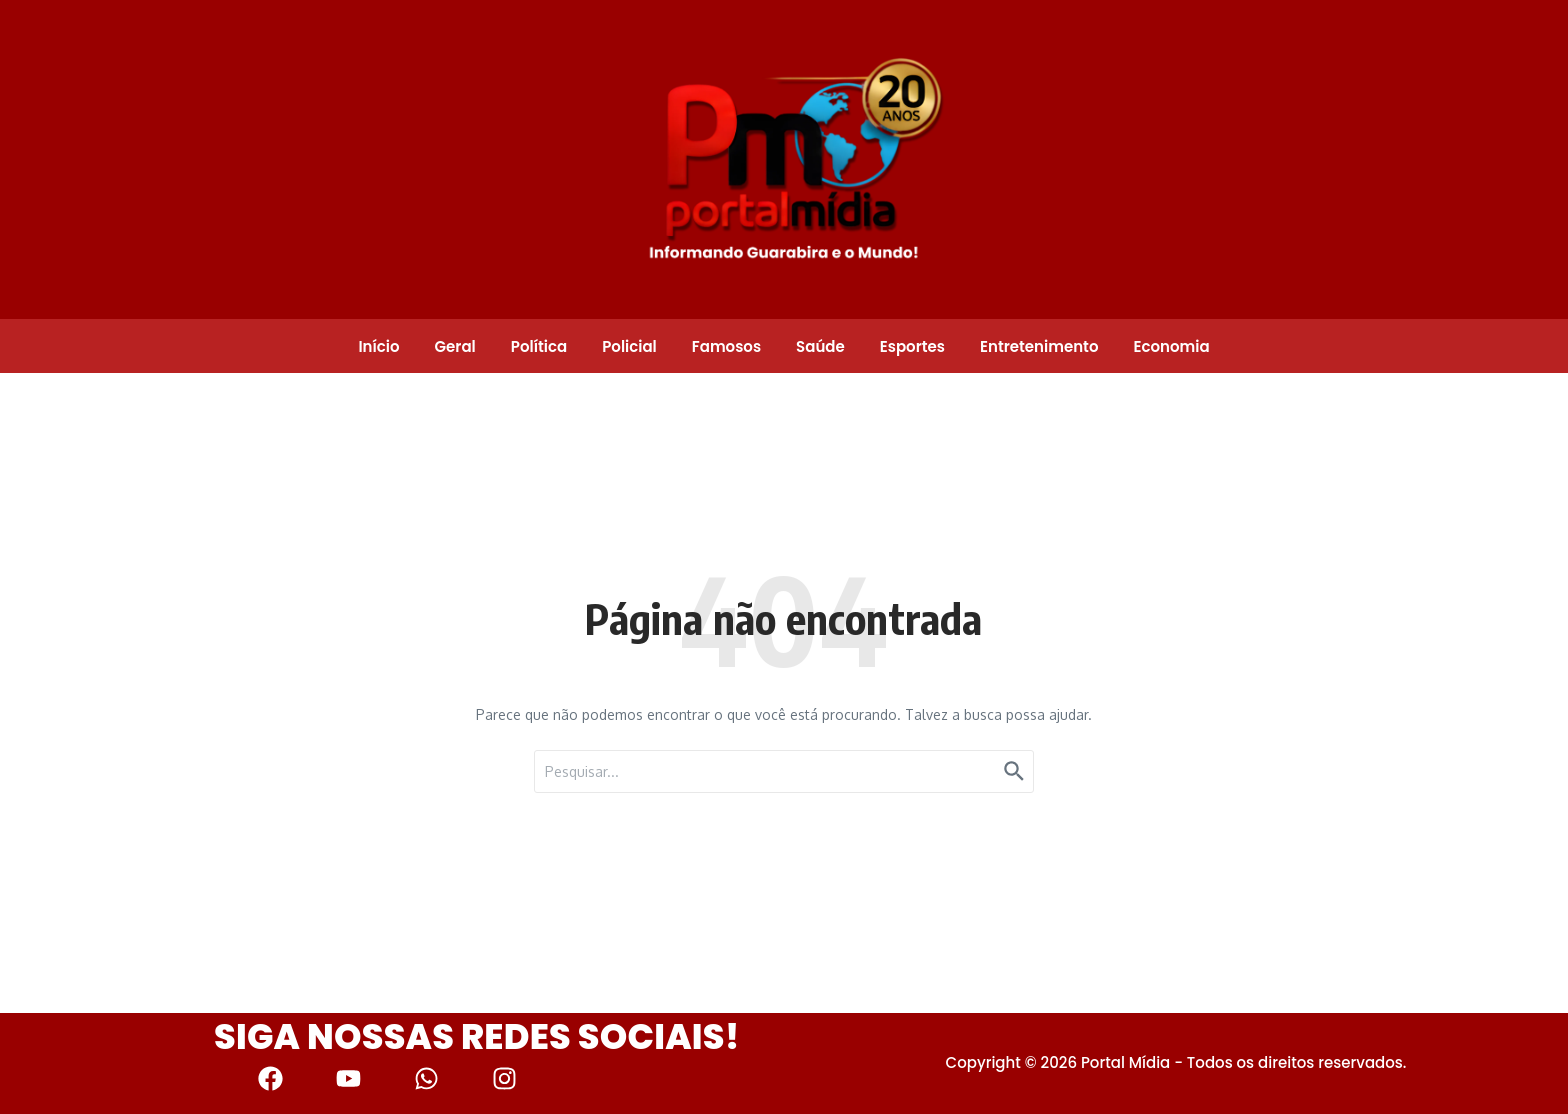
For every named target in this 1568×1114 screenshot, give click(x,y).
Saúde (820, 346)
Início (378, 346)
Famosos (726, 346)
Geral (455, 346)
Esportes (912, 346)
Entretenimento (1039, 346)
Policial (629, 346)
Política (539, 346)
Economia (1171, 346)
